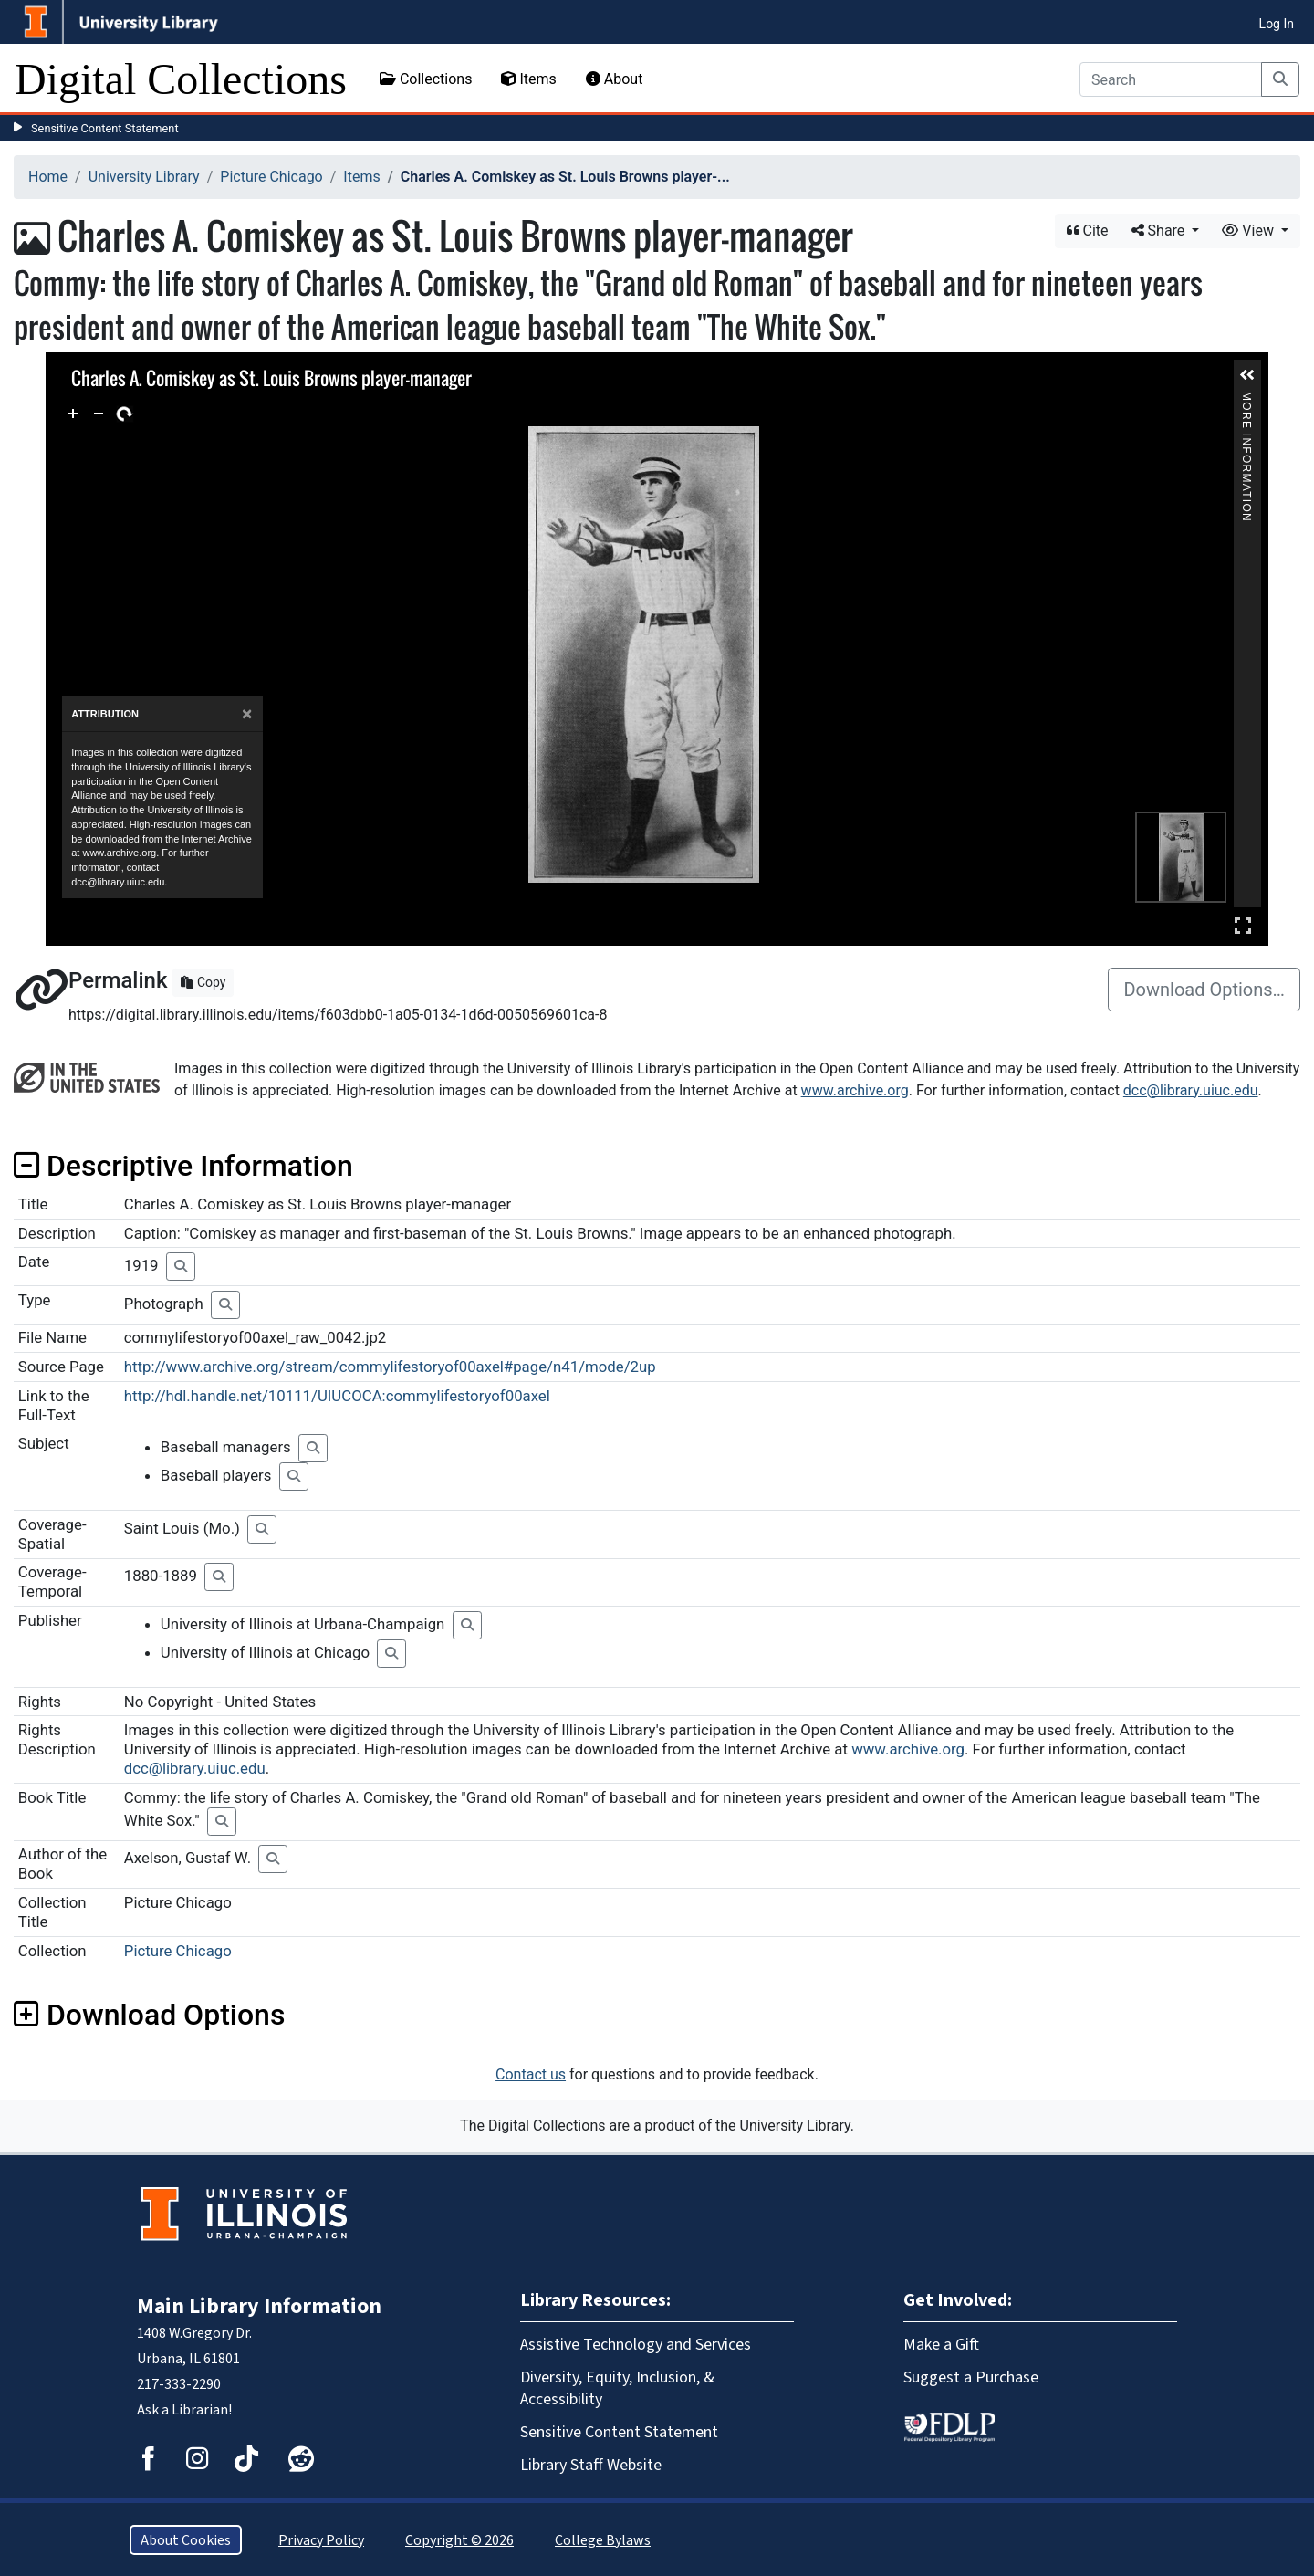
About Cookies (186, 2540)
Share (1160, 230)
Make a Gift (941, 2344)
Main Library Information (259, 2305)
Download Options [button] (149, 2014)
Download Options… (1204, 989)
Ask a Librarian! (184, 2409)
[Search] (1170, 79)
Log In (1276, 23)
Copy (203, 982)
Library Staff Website (591, 2465)
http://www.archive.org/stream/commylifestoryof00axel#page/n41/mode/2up (390, 1366)
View (1250, 230)
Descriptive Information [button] (183, 1165)
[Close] (247, 714)
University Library (144, 176)
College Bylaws (603, 2540)
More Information (1246, 399)
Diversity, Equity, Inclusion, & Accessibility (617, 2388)
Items (528, 79)
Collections (426, 79)
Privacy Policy (321, 2540)
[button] (1247, 375)
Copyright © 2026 (459, 2540)
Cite (1088, 230)
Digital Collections (181, 79)
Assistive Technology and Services (635, 2344)
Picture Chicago (271, 176)
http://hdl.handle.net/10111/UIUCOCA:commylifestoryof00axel (337, 1396)
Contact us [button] (530, 2074)
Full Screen (1243, 925)
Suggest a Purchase (970, 2377)
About (614, 79)
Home (48, 176)
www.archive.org (855, 1090)
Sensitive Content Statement (105, 128)
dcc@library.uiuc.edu (1190, 1090)
